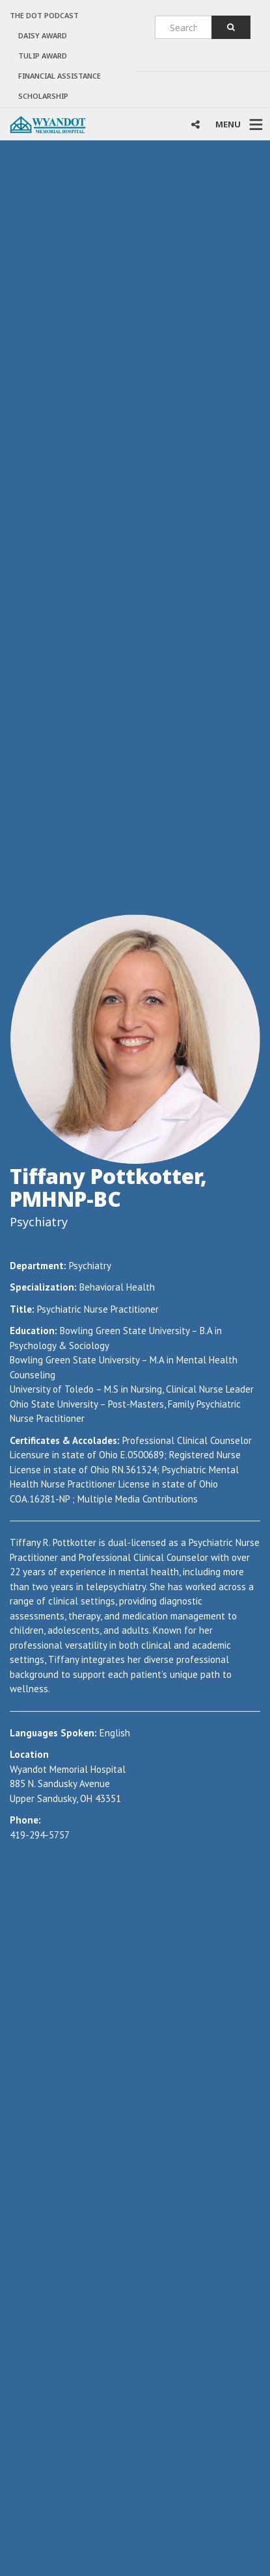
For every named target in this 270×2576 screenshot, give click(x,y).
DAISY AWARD (42, 35)
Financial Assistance (59, 76)
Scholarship (43, 96)
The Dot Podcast (44, 15)
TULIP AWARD (42, 55)
